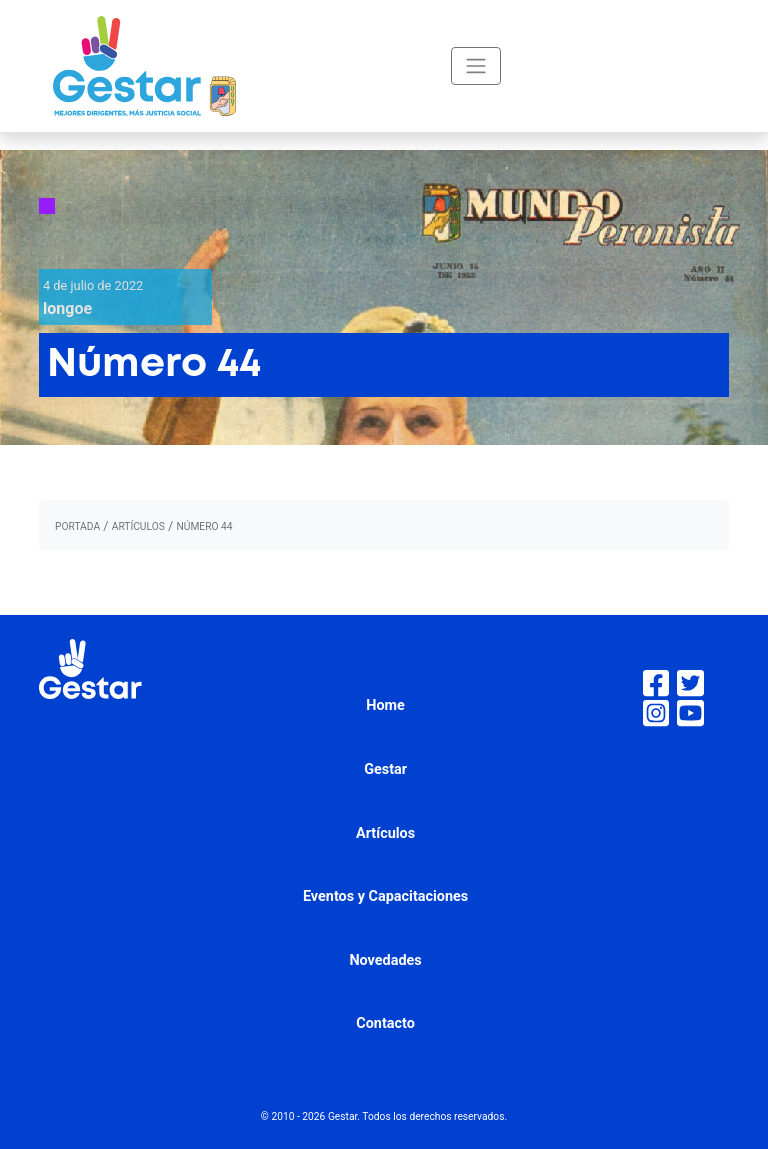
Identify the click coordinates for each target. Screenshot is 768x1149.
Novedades (385, 960)
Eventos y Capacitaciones (385, 896)
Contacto (385, 1023)
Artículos (385, 833)
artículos (138, 526)
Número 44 (204, 526)
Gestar (385, 769)
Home (385, 705)
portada (77, 526)
